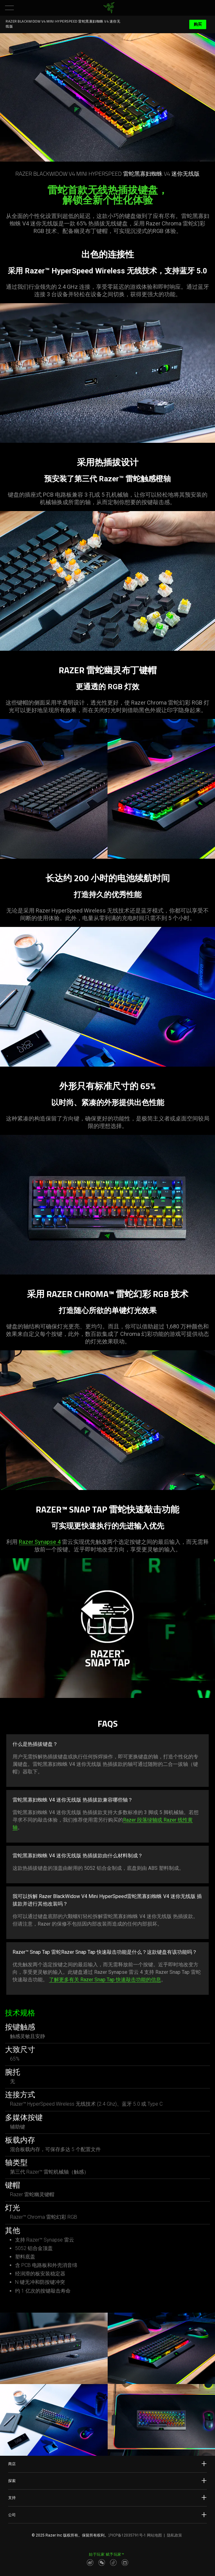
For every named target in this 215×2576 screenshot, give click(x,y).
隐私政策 (174, 2535)
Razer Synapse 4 (40, 1542)
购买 (198, 24)
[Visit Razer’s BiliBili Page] (125, 2562)
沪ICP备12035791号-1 (127, 2535)
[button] (9, 8)
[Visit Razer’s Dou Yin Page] (113, 2562)
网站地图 (154, 2535)
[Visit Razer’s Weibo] (90, 2562)
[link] (108, 7)
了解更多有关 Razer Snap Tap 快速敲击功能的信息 (105, 1980)
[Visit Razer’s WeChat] (101, 2562)
